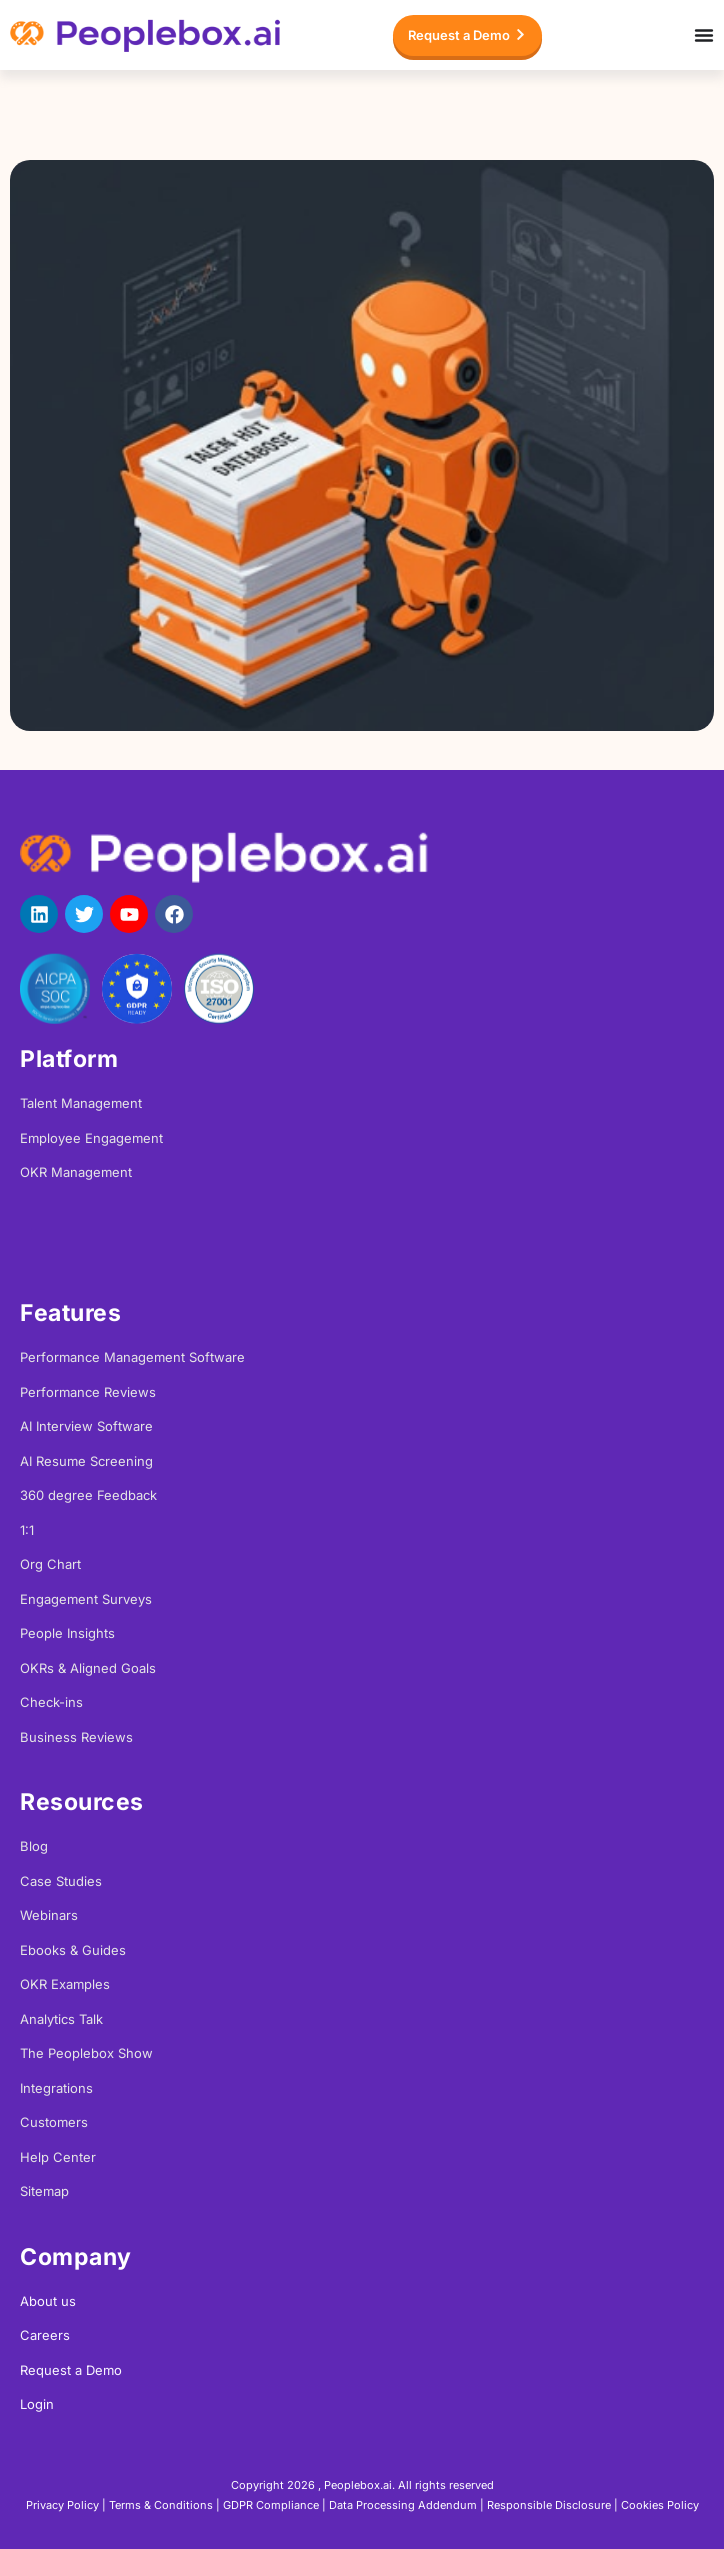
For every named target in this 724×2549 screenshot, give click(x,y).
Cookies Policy (660, 2505)
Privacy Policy (62, 2505)
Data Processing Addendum (403, 2505)
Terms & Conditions (161, 2505)
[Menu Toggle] (704, 35)
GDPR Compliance (271, 2505)
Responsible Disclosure (549, 2505)
